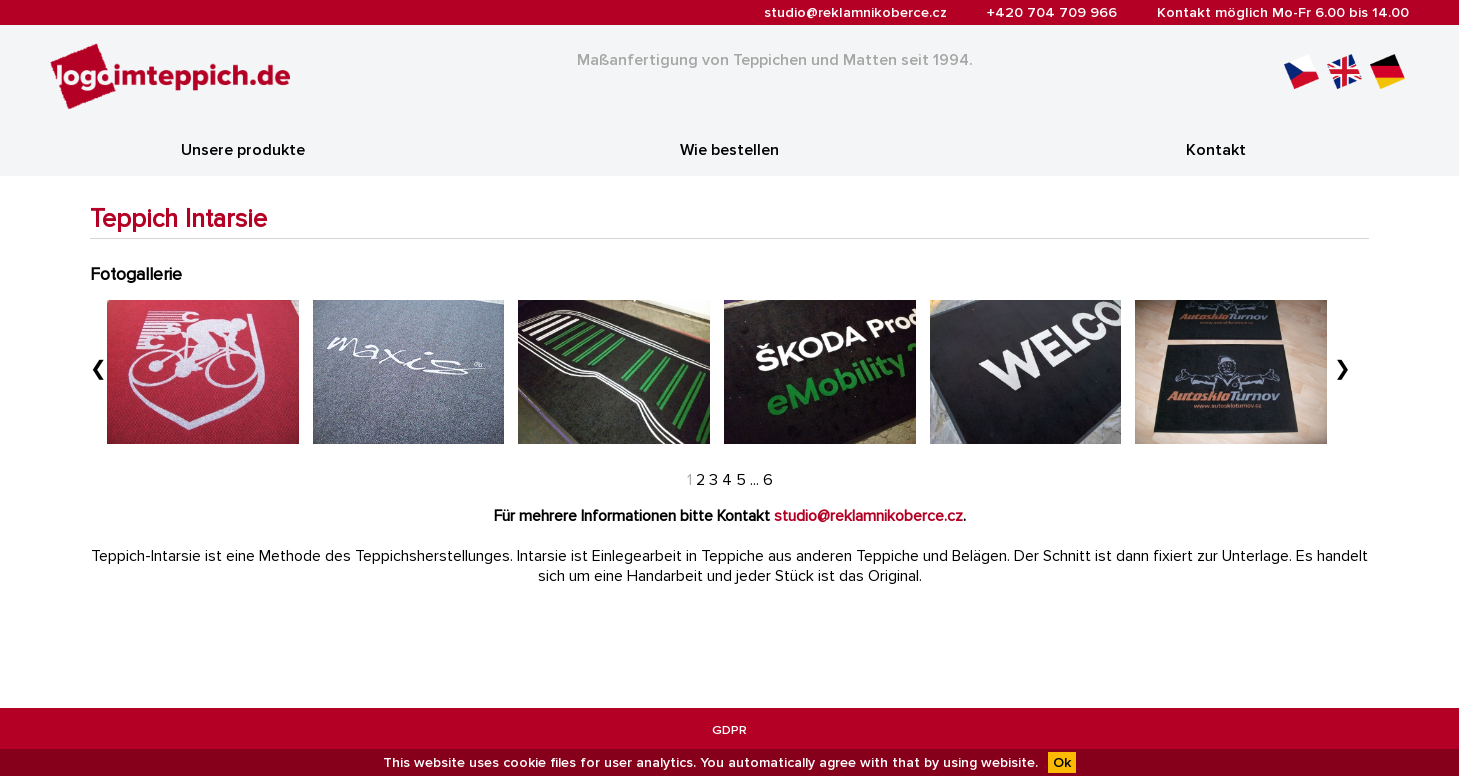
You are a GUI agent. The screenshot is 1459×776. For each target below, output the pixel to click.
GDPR (729, 730)
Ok (1062, 762)
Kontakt (1216, 150)
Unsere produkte (243, 150)
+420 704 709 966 (1052, 12)
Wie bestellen (729, 150)
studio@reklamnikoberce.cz (855, 12)
